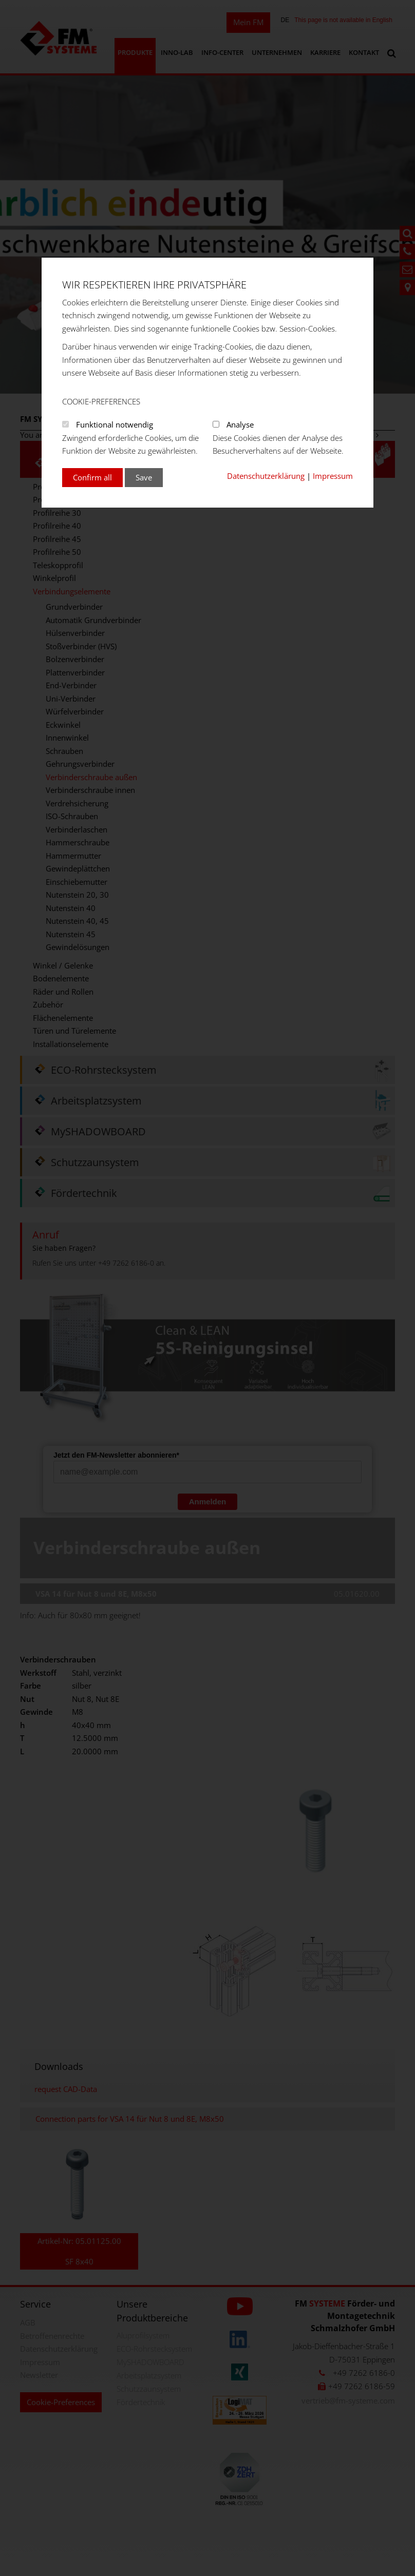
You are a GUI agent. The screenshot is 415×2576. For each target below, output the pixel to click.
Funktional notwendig (114, 424)
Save (144, 477)
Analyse (240, 424)
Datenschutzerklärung (266, 476)
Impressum (333, 476)
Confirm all (92, 477)
